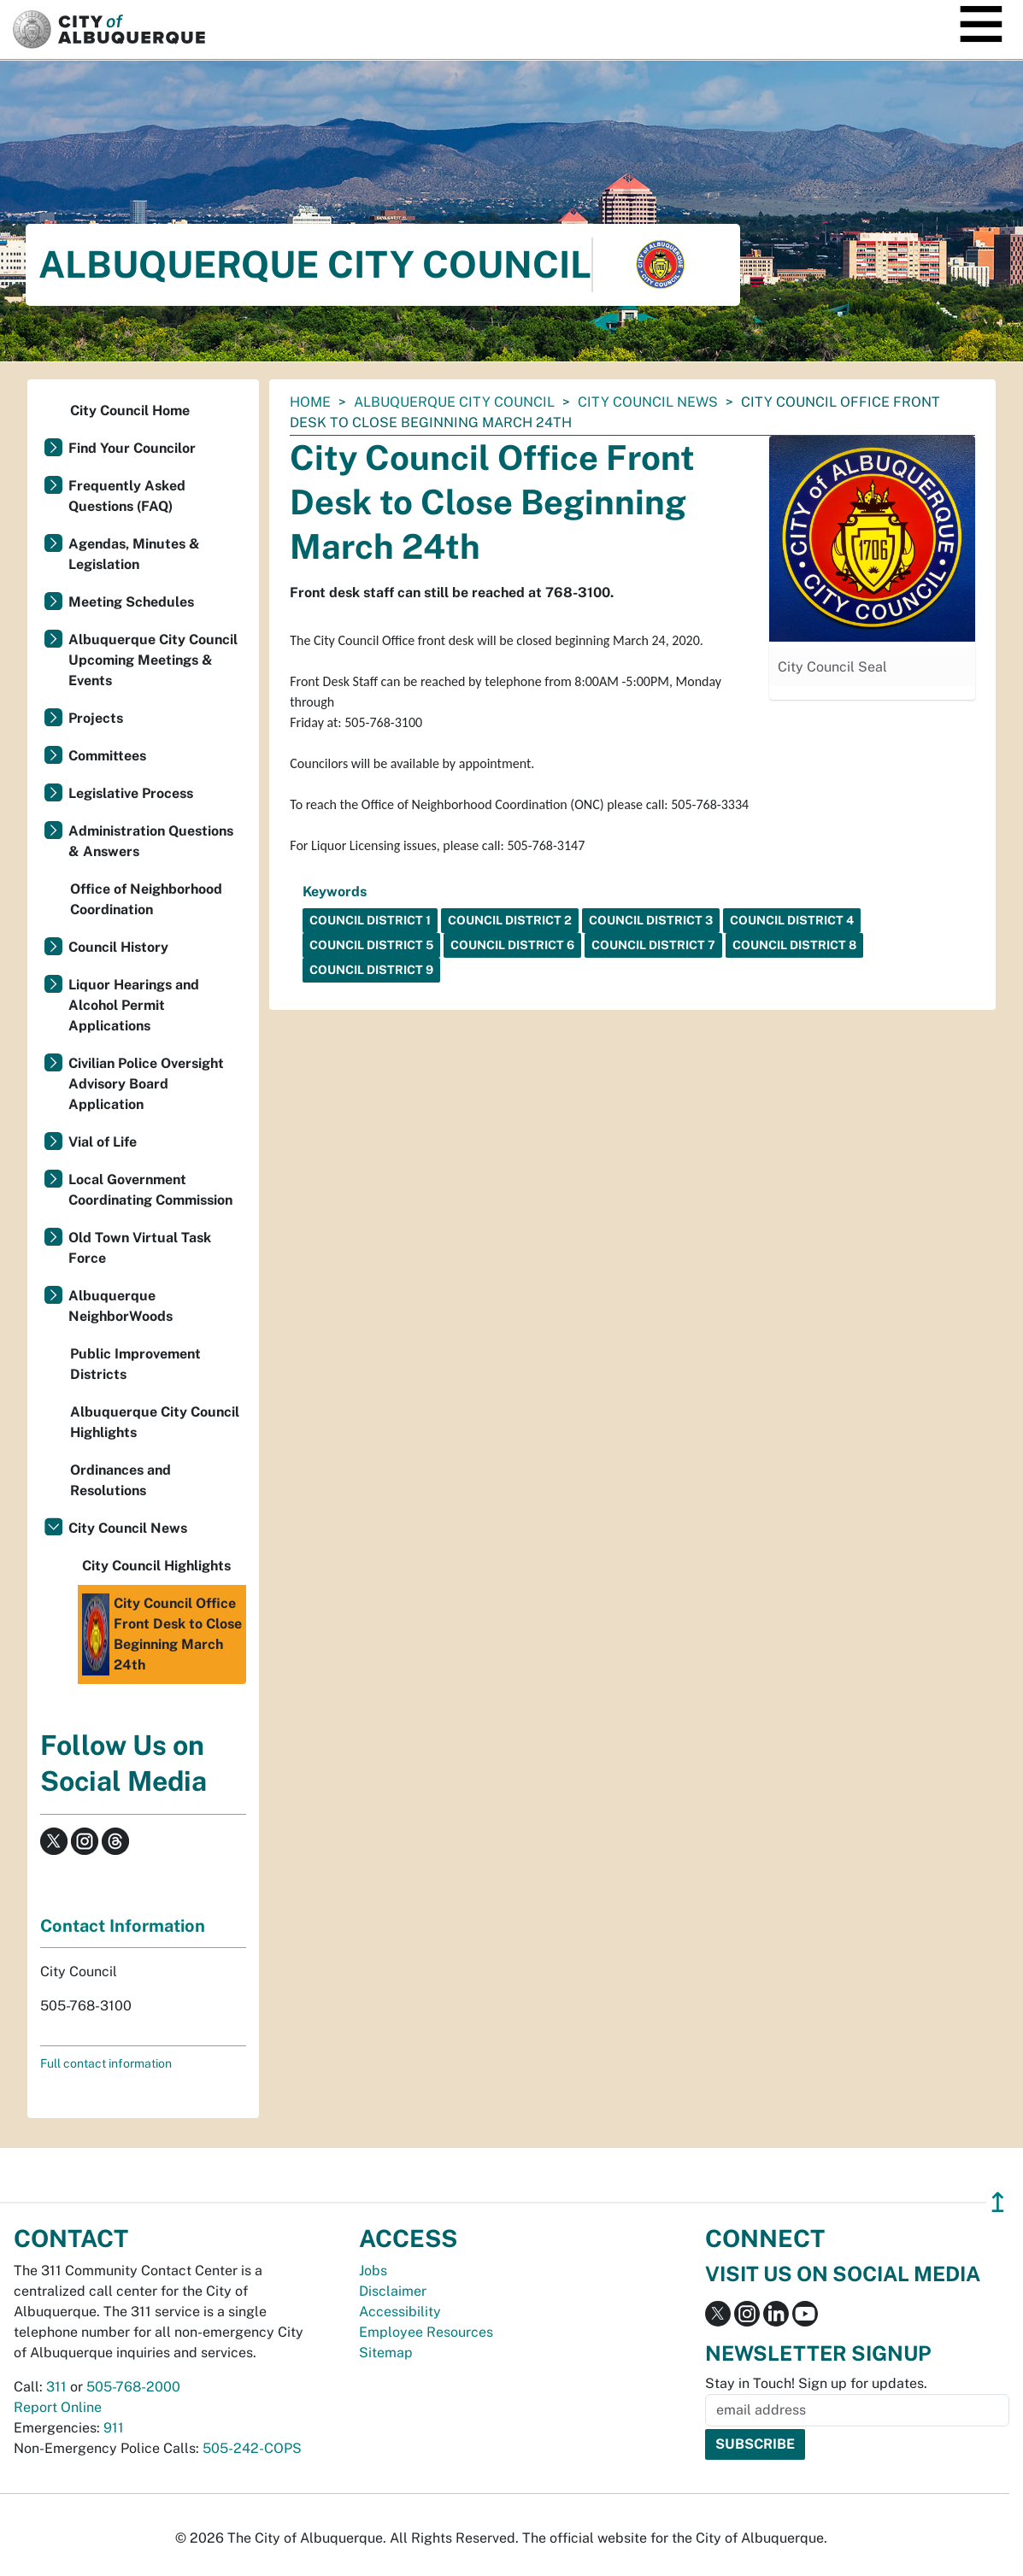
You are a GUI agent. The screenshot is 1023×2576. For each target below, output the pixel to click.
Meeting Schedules (131, 602)
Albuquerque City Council (454, 402)
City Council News (648, 402)
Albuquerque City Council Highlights (154, 1422)
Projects (95, 718)
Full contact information (106, 2063)
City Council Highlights (156, 1566)
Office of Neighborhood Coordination (146, 899)
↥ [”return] (997, 2202)
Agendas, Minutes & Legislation (134, 554)
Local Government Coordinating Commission (150, 1189)
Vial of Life (102, 1142)
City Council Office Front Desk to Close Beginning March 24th (162, 1634)
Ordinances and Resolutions (120, 1480)
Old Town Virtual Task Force (139, 1247)
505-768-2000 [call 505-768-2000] (133, 2387)
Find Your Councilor (132, 448)
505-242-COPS (252, 2448)
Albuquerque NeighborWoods (120, 1306)
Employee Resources (426, 2332)
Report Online (58, 2407)
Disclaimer (392, 2291)
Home (310, 402)
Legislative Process (130, 793)
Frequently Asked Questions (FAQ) (126, 496)
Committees (107, 756)
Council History (118, 947)
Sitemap (386, 2352)
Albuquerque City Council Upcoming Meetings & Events (153, 660)
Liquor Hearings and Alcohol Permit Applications (133, 1005)
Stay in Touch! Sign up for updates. (816, 2383)
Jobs (373, 2270)
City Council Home (130, 410)
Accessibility (400, 2311)
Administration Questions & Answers (150, 841)
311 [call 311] (56, 2387)
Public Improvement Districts (135, 1364)
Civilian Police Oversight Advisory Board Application (146, 1083)
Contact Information (122, 1926)
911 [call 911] (113, 2428)
